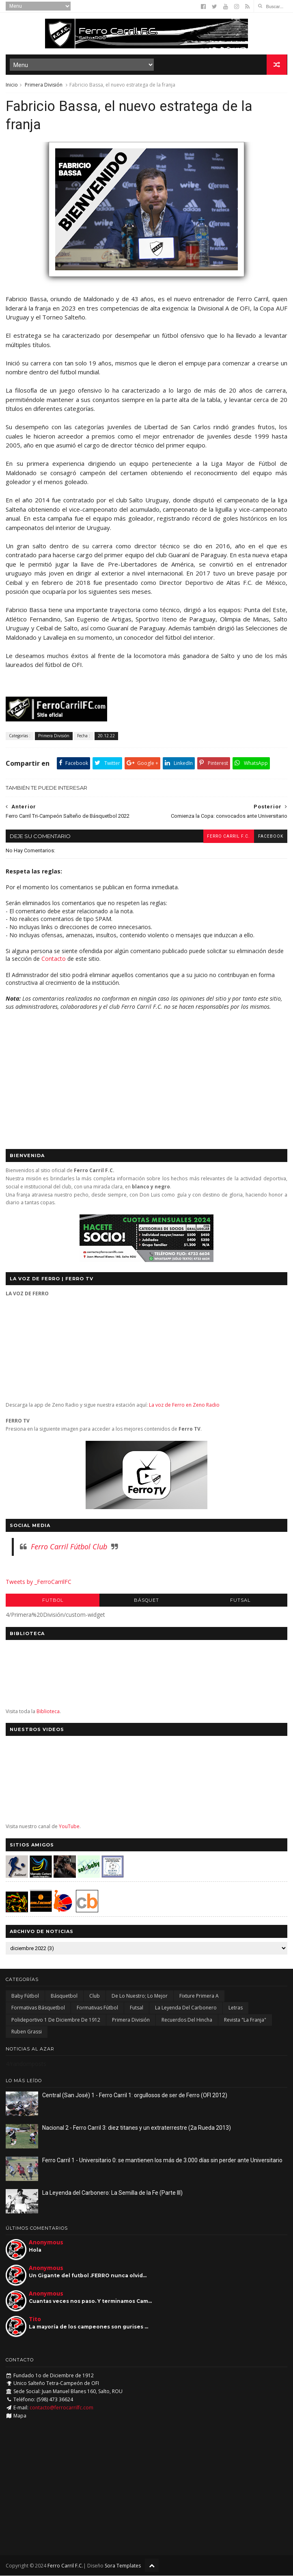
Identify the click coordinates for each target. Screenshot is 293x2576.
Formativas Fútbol (97, 2008)
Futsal (240, 1601)
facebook (270, 836)
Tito (35, 2319)
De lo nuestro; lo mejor (140, 1996)
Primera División (43, 84)
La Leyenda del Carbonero (186, 2008)
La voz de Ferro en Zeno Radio (184, 1405)
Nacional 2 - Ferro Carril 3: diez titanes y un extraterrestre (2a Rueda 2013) (136, 2128)
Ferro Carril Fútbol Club (69, 1547)
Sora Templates (123, 2566)
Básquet (146, 1601)
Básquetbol (64, 1996)
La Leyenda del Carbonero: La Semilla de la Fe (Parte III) (112, 2193)
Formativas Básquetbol (38, 2008)
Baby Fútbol (25, 1996)
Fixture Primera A (199, 1996)
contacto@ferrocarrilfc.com (61, 2407)
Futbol (52, 1601)
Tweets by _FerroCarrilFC (38, 1582)
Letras (235, 2008)
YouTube (69, 1826)
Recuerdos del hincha (187, 2020)
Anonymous (46, 2242)
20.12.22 (106, 736)
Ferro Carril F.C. (228, 836)
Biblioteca (48, 1711)
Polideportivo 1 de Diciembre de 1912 (55, 2020)
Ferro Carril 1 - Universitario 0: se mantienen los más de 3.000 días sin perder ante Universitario (162, 2160)
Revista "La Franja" (245, 2020)
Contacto (53, 959)
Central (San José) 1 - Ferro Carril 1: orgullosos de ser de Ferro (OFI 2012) (134, 2095)
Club (94, 1996)
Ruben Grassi (26, 2032)
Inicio (12, 84)
